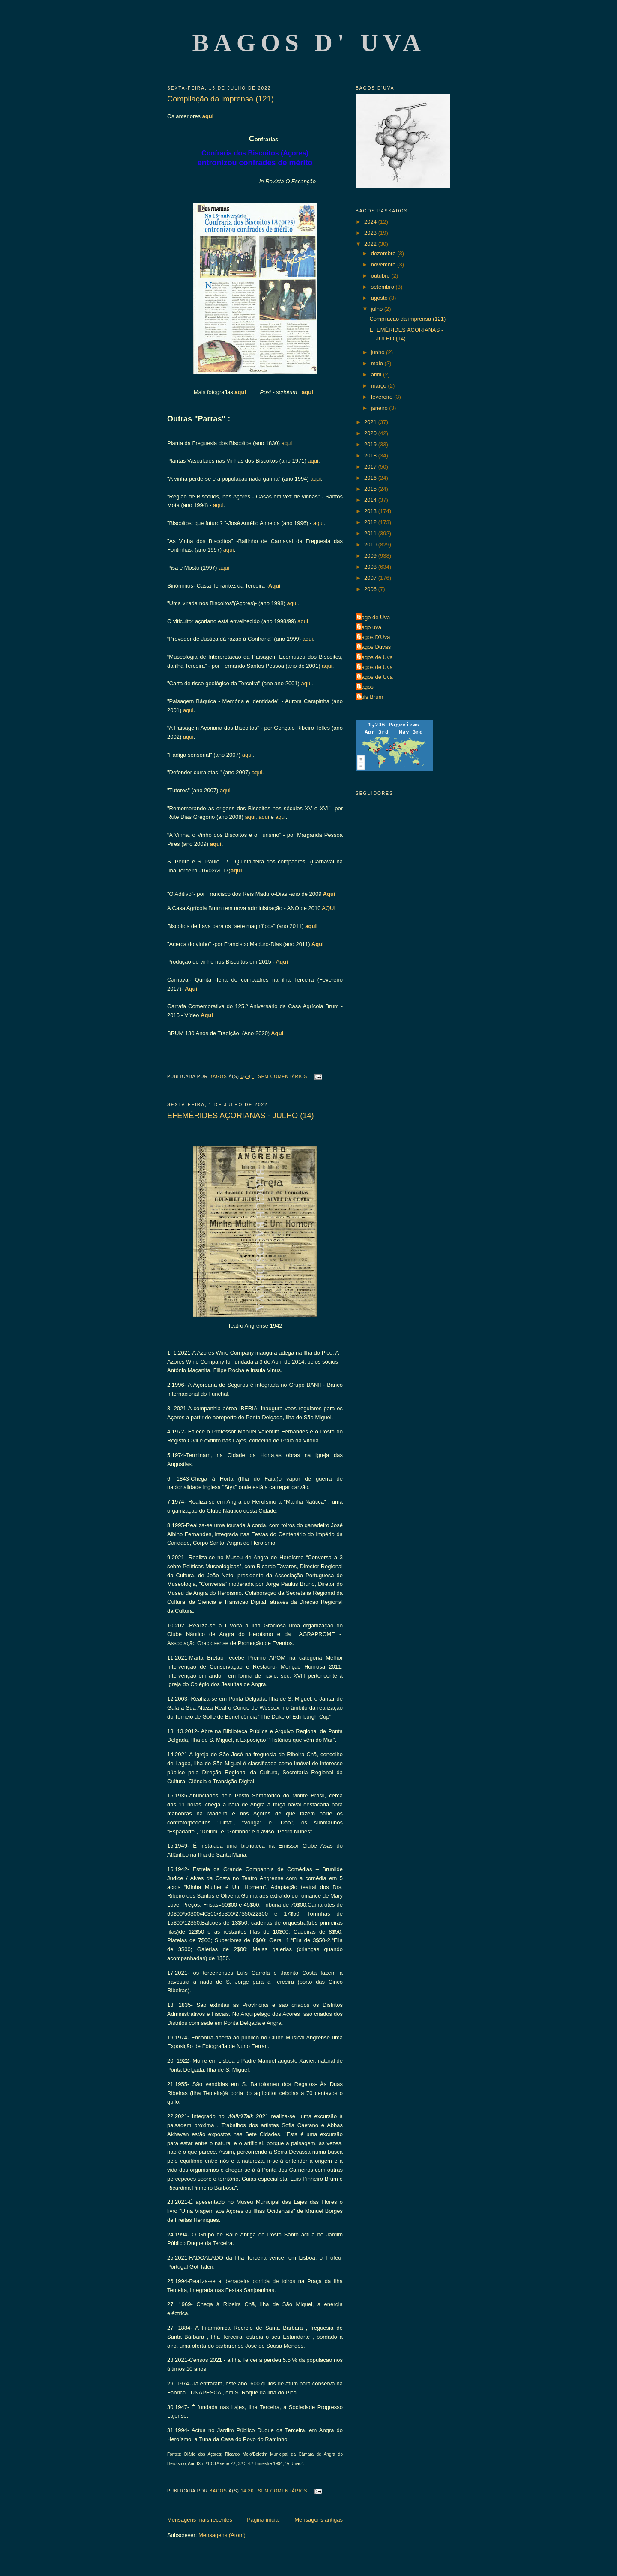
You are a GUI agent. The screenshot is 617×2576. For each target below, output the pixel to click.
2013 (371, 511)
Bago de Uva (374, 617)
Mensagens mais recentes (199, 2519)
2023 (371, 233)
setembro (383, 287)
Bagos (366, 687)
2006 (371, 589)
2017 (371, 466)
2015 (371, 489)
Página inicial (263, 2519)
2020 (371, 433)
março (379, 385)
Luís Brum (370, 697)
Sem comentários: (284, 1076)
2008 (371, 567)
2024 (371, 221)
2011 (371, 533)
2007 (371, 578)
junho (378, 352)
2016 (371, 478)
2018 (371, 455)
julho (377, 309)
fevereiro (382, 397)
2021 (371, 422)
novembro (384, 264)
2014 (371, 500)
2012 (371, 522)
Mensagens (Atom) (222, 2535)
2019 (371, 444)
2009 (371, 555)
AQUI (328, 908)
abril (377, 374)
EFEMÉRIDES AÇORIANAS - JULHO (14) (240, 1115)
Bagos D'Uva (374, 637)
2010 (371, 544)
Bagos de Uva (375, 657)
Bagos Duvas (374, 647)
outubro (381, 275)
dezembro (384, 253)
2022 (371, 244)
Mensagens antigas (318, 2519)
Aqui (274, 585)
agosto (380, 298)
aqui (208, 116)
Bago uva (369, 627)
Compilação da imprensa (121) (220, 99)
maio (378, 363)
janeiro (380, 408)
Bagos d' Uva (309, 42)
